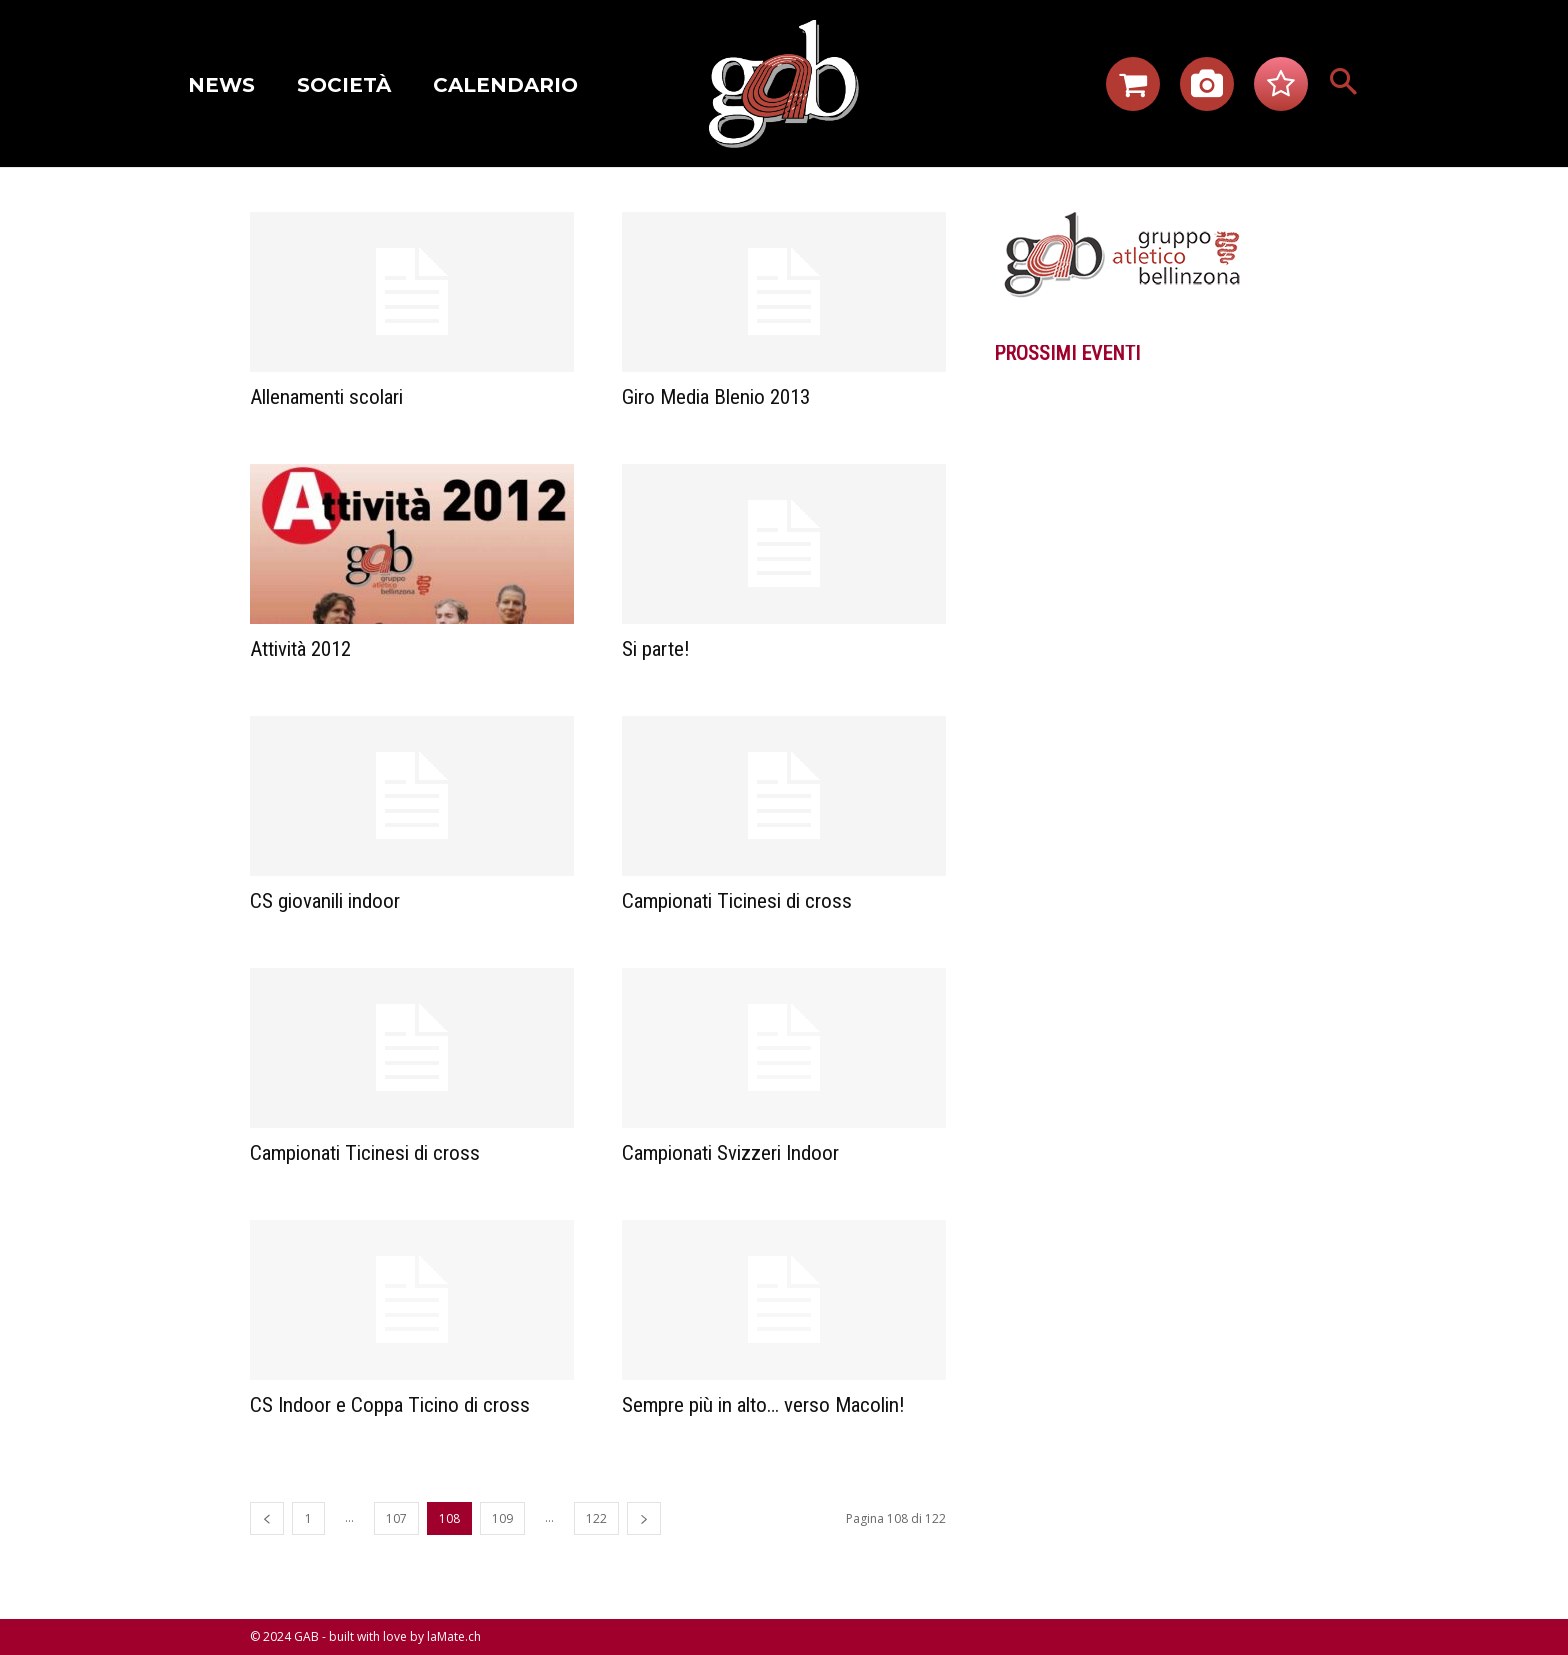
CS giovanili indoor (325, 901)
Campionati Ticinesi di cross (737, 901)
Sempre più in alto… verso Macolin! (763, 1405)
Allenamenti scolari (326, 397)
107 (396, 1518)
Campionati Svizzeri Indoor (730, 1153)
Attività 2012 (300, 649)
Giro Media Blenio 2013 (716, 397)
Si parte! (656, 649)
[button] (1344, 84)
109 (502, 1518)
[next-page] (644, 1518)
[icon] (1133, 90)
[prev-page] (267, 1518)
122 (596, 1518)
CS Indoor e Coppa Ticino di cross (390, 1405)
